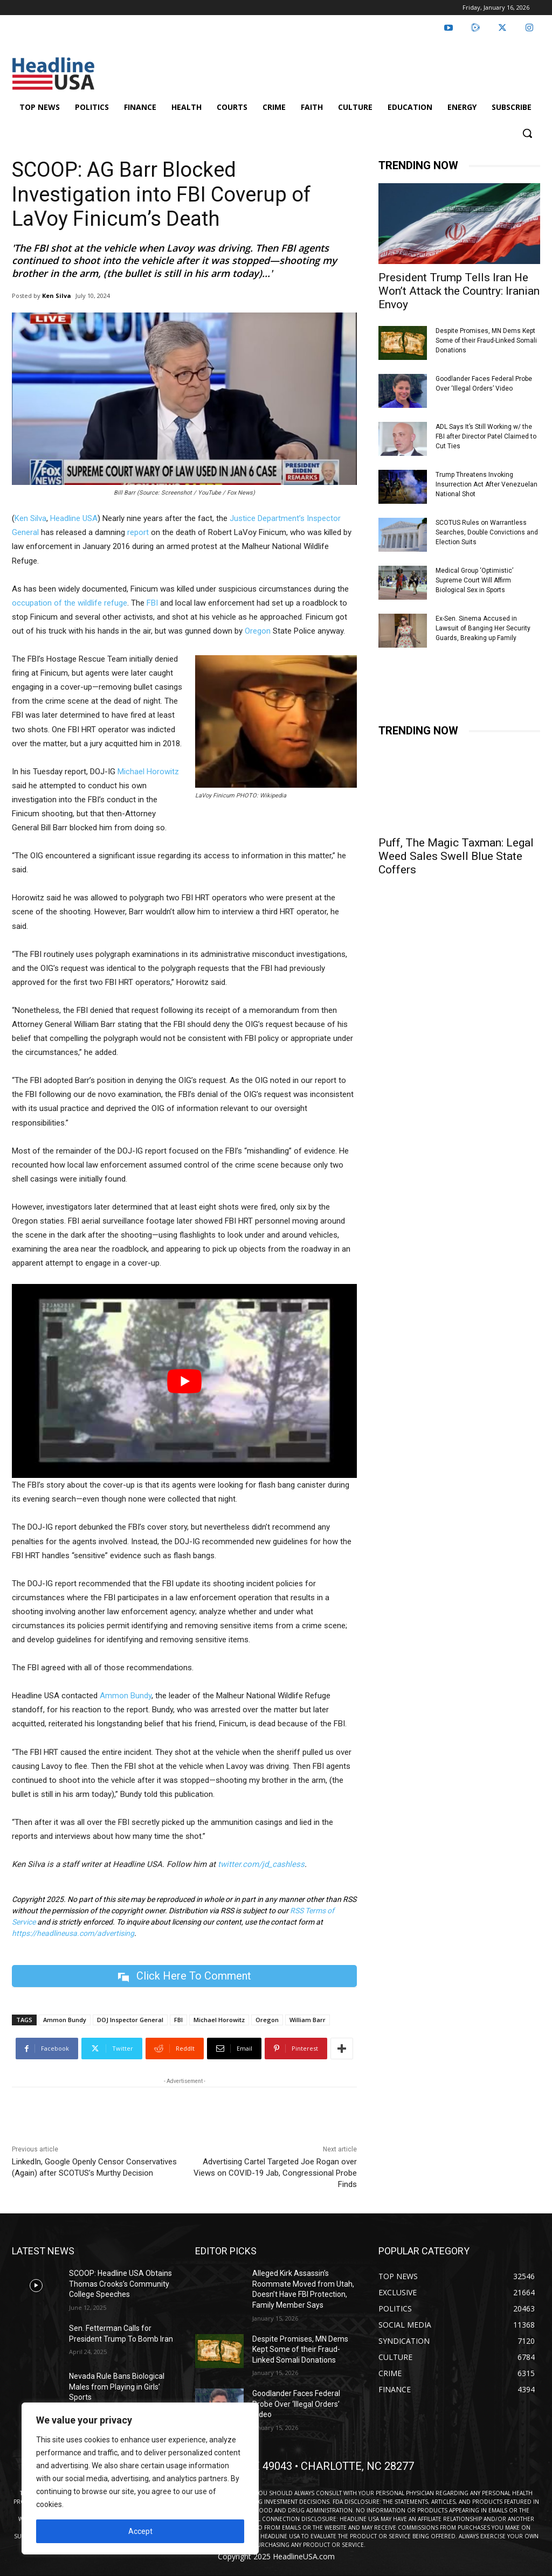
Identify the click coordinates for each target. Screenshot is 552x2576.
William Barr (307, 2020)
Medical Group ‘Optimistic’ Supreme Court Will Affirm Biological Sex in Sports (474, 580)
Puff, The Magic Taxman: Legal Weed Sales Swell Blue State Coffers (456, 856)
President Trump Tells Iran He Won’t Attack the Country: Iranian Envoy (459, 291)
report (138, 532)
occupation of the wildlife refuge (69, 603)
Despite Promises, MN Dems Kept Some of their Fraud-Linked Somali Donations (486, 340)
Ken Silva (56, 295)
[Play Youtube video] (184, 1381)
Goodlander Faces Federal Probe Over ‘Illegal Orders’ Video (296, 2404)
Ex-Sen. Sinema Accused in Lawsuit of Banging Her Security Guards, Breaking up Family (483, 628)
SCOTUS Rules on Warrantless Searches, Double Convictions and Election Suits (487, 532)
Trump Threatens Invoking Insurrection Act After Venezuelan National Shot (486, 484)
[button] (527, 133)
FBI (152, 603)
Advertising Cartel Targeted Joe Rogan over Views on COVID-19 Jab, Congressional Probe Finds (275, 2173)
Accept (140, 2531)
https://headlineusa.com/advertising (73, 1933)
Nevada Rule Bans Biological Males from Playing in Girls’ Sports (116, 2386)
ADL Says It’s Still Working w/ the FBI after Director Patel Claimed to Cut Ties (486, 436)
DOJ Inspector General (130, 2020)
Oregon (258, 631)
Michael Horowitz (148, 771)
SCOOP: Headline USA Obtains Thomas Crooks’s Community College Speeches (120, 2284)
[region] (140, 2478)
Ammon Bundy (125, 1695)
